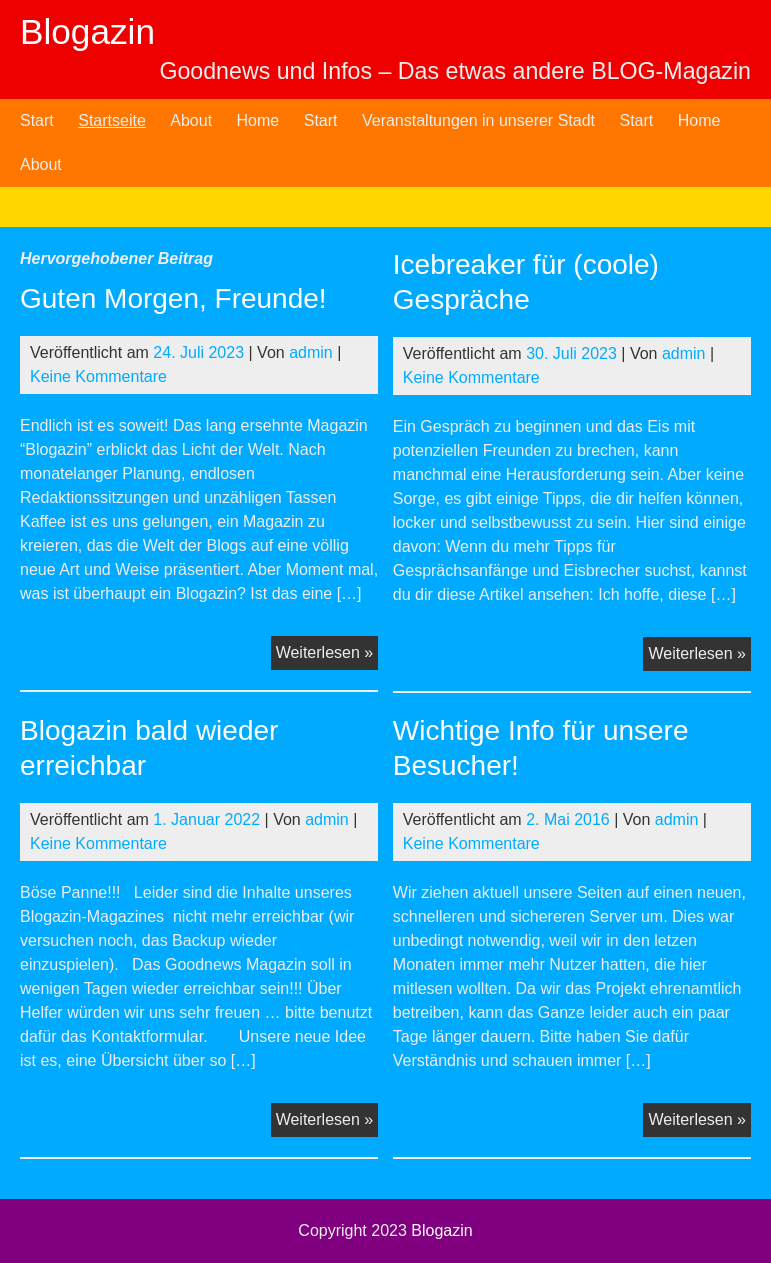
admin (311, 352)
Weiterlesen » (327, 655)
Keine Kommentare (98, 376)
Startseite (112, 120)
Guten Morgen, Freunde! (173, 298)
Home (258, 120)
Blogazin (87, 31)
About (191, 120)
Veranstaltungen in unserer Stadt (478, 120)
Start (37, 120)
